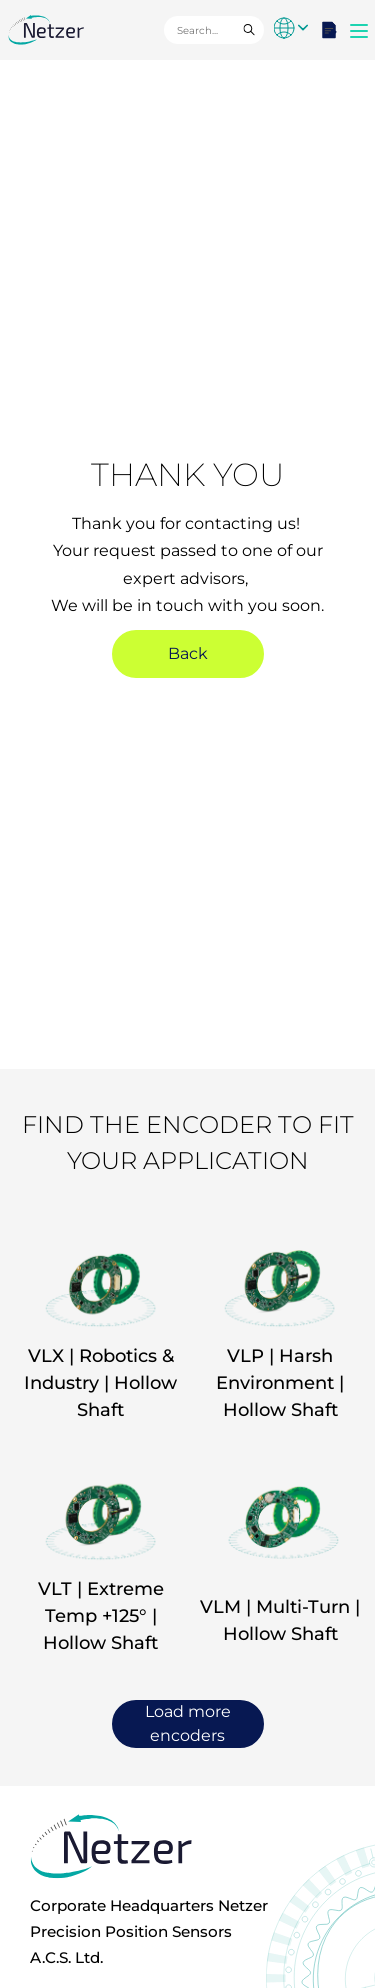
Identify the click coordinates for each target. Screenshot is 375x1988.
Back (188, 653)
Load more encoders (188, 1723)
